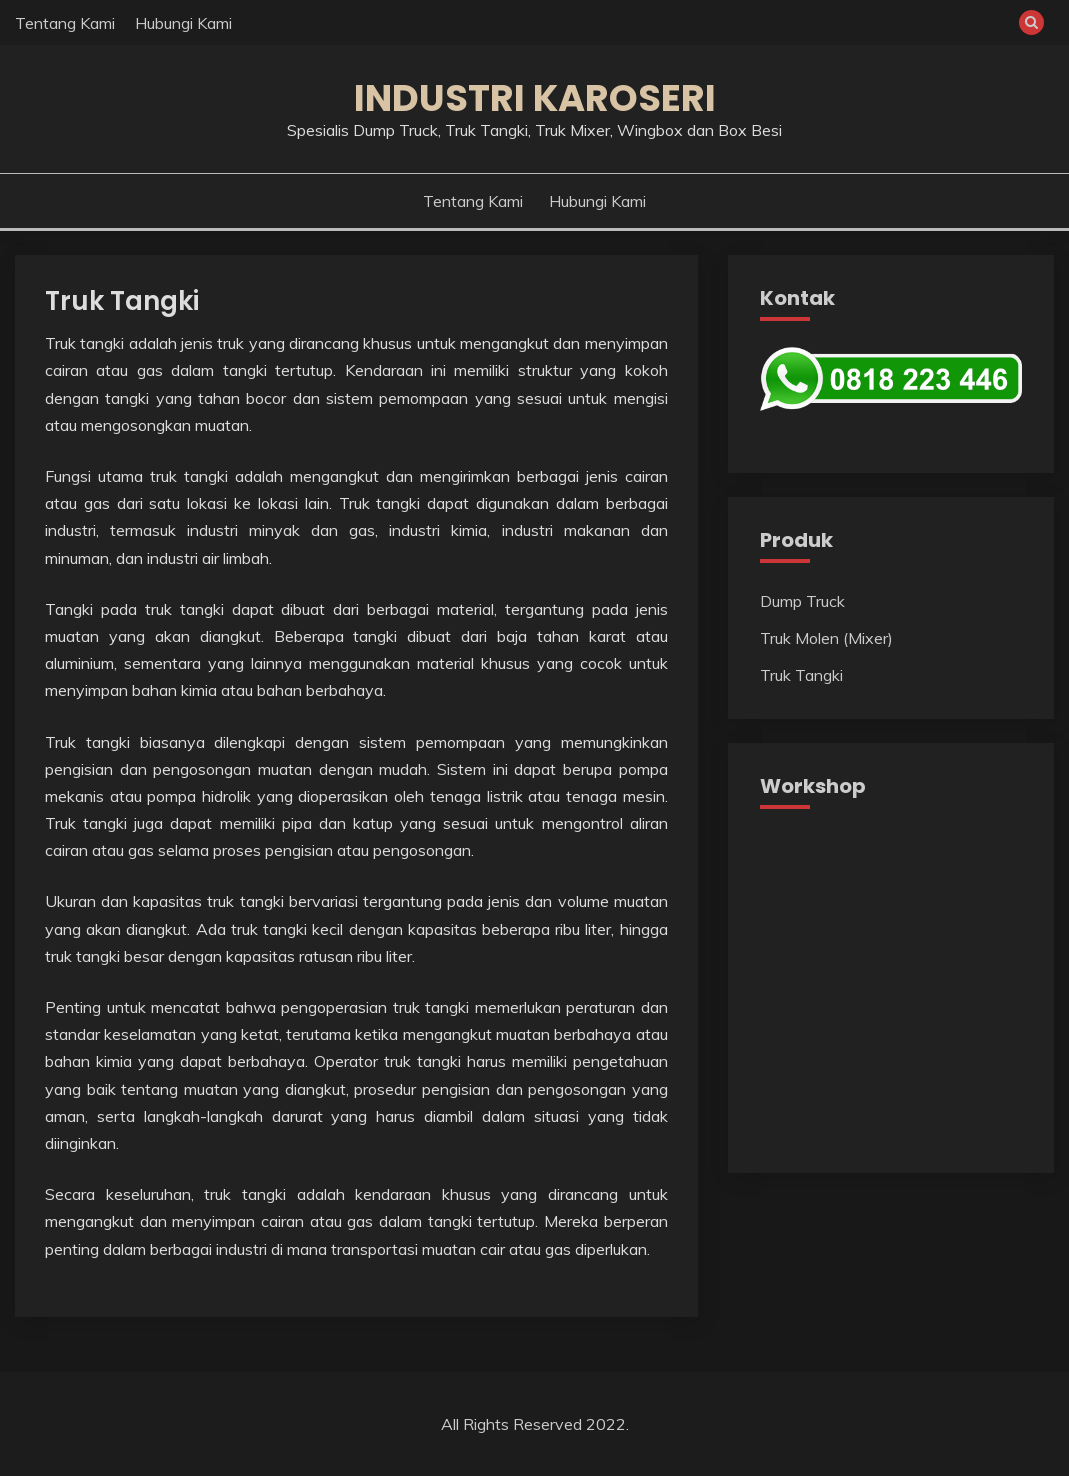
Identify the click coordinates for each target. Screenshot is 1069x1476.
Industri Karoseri (535, 98)
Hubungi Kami (183, 23)
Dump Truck (802, 601)
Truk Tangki (122, 301)
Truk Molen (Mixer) (826, 638)
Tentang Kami (65, 23)
